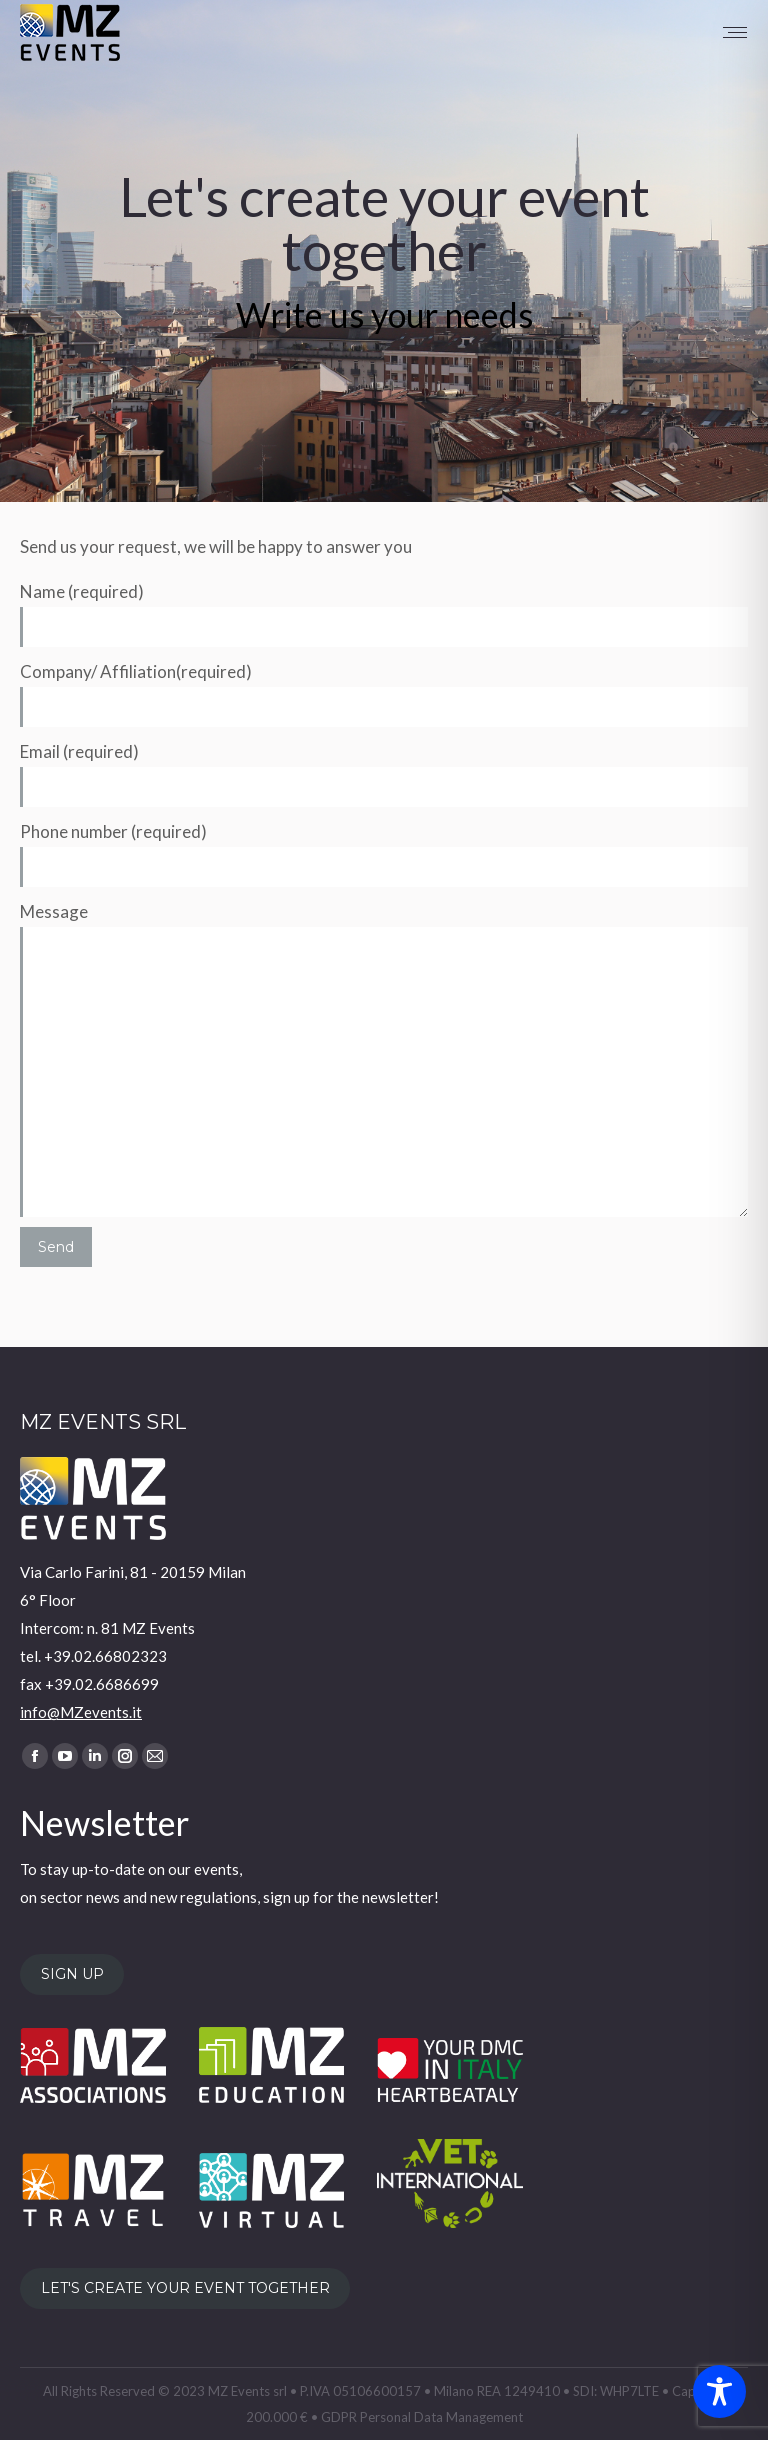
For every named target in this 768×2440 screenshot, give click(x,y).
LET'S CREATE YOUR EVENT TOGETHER (185, 2289)
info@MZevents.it (81, 1712)
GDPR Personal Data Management (422, 2417)
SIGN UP (72, 1974)
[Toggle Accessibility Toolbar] (719, 2391)
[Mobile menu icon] (735, 32)
